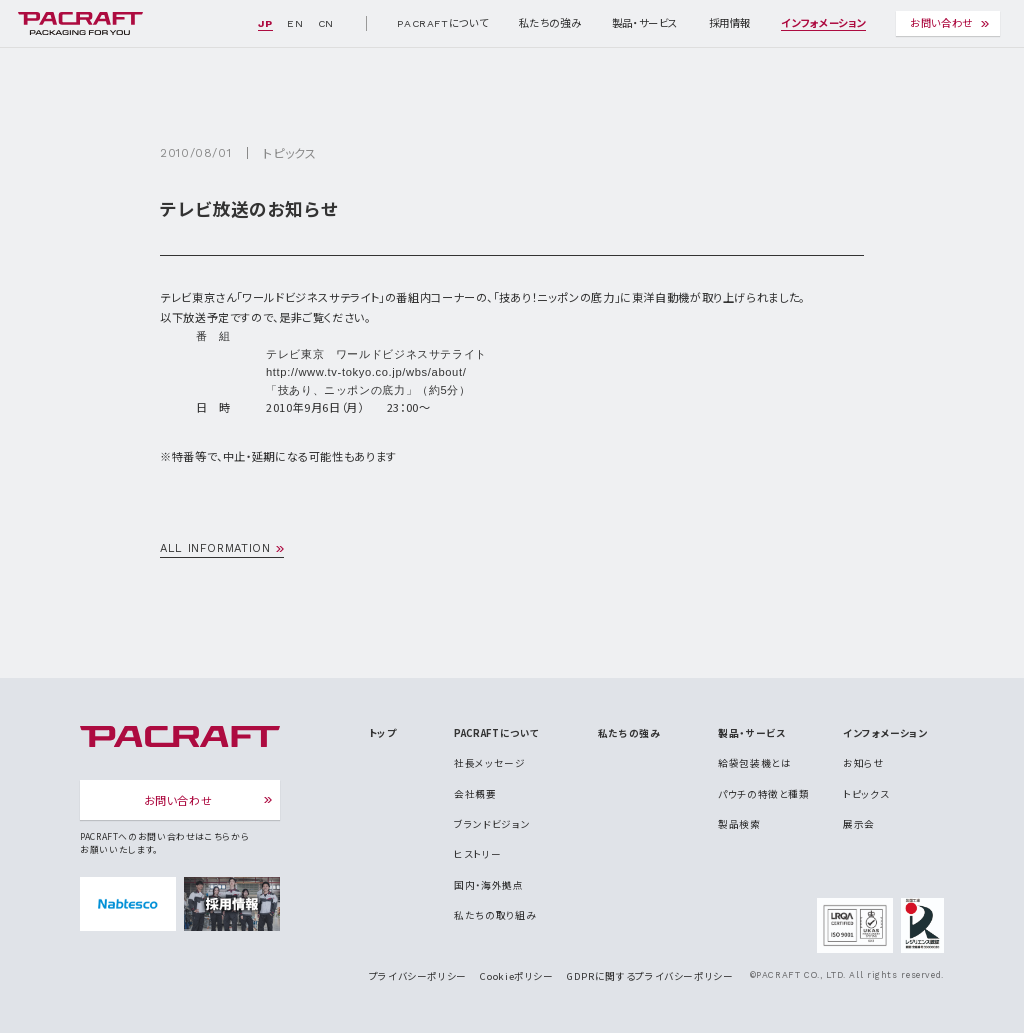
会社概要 (475, 794)
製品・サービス (645, 23)
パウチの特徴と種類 (764, 794)
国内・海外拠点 (488, 885)
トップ (383, 733)
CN (326, 23)
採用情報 (730, 23)
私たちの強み (550, 23)
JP (265, 23)
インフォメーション (823, 23)
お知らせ (864, 763)
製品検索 (739, 824)
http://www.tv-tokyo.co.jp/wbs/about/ (366, 372)
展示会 (859, 824)
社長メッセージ (489, 763)
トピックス (289, 152)
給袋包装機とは (754, 763)
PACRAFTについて (442, 23)
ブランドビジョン (492, 824)
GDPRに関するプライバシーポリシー (650, 976)
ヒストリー (477, 854)
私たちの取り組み (495, 915)
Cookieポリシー (516, 976)
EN (295, 23)
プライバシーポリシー (418, 976)
